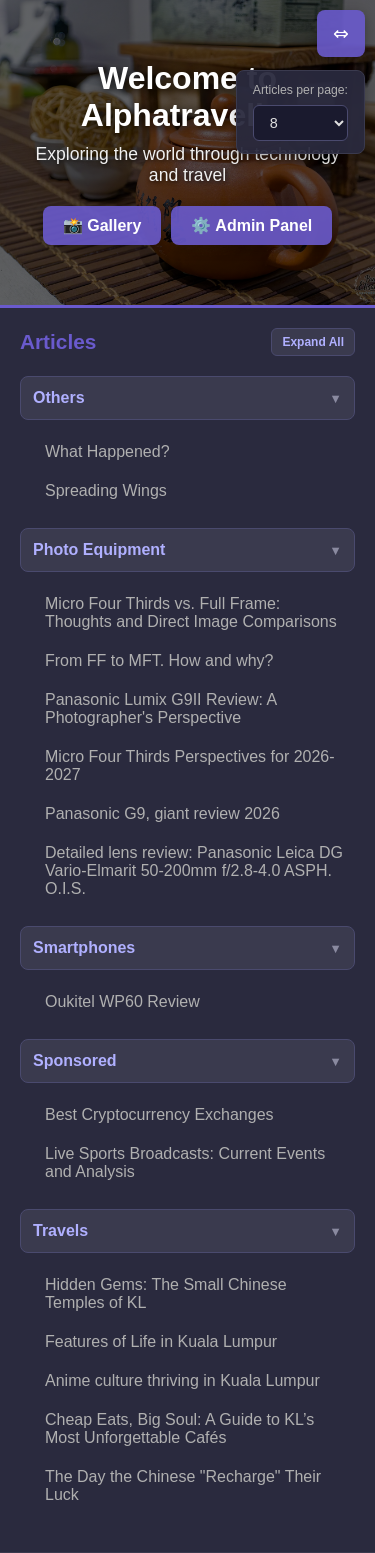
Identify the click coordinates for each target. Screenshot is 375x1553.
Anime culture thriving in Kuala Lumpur (182, 1380)
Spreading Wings (106, 490)
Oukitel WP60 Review (122, 1001)
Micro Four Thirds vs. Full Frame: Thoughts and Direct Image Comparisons (191, 612)
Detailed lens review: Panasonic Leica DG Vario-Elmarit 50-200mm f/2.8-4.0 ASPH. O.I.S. (194, 870)
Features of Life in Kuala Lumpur (161, 1341)
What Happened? (107, 451)
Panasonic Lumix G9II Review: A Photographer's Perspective (161, 708)
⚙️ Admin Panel (251, 225)
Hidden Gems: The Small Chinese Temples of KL (166, 1293)
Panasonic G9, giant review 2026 (162, 813)
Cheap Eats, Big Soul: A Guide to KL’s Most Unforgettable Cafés (179, 1428)
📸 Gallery (102, 225)
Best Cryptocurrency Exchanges (159, 1114)
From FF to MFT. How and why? (159, 660)
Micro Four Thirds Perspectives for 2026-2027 (190, 765)
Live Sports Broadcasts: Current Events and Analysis (185, 1162)
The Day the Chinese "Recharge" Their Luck (183, 1485)
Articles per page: (300, 90)
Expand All (313, 342)
